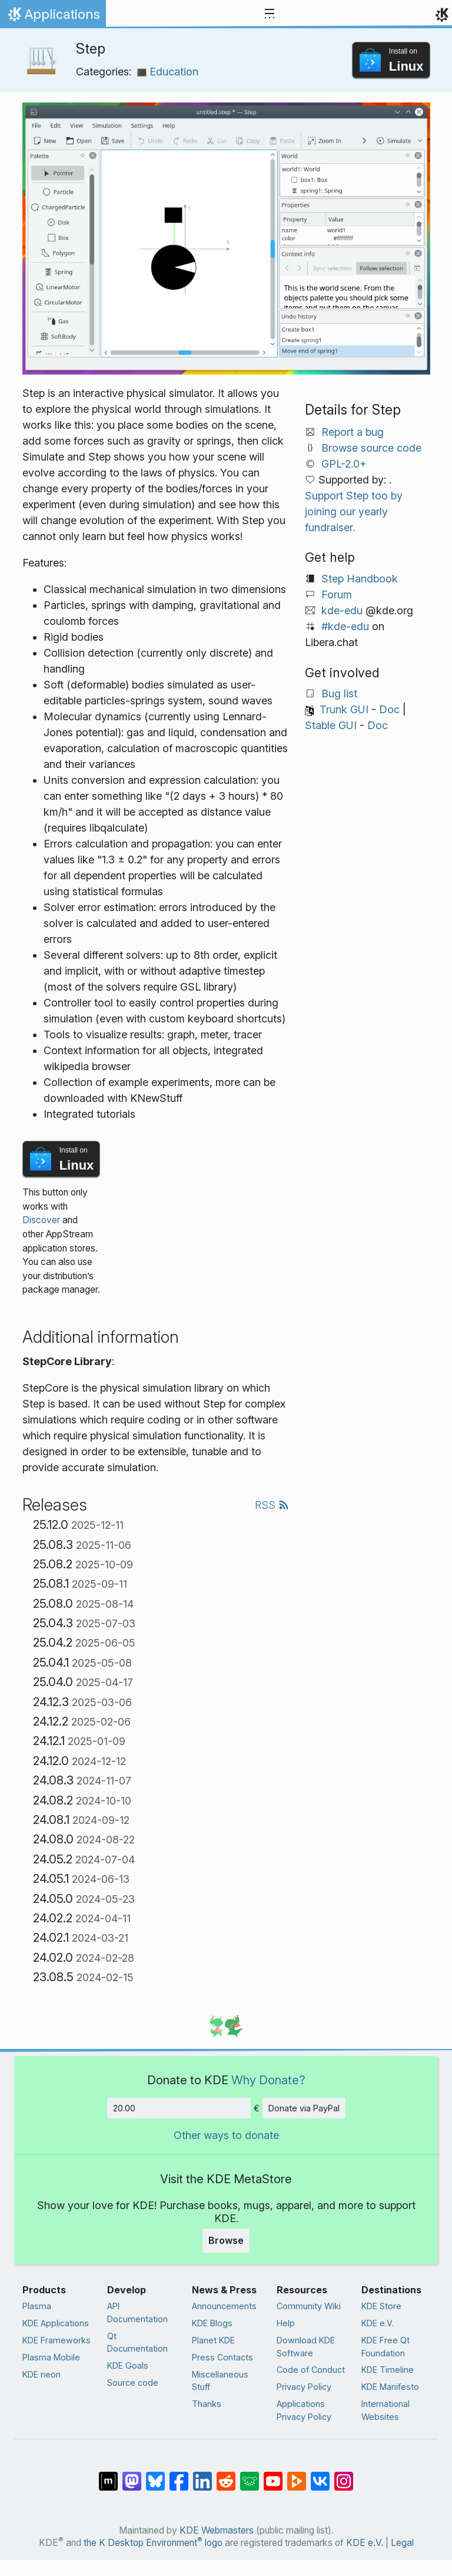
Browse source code (371, 448)
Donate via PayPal (304, 2108)
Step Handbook (359, 578)
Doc (389, 709)
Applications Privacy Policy (304, 2410)
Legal (402, 2542)
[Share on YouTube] (273, 2475)
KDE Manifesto (390, 2387)
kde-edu (342, 610)
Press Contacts (222, 2357)
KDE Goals (127, 2365)
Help (286, 2323)
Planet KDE (213, 2340)
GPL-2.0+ (344, 464)
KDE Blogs (212, 2323)
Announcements (224, 2306)
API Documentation (137, 2312)
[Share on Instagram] (343, 2475)
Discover (41, 1220)
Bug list (339, 693)
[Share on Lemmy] (249, 2475)
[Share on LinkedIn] (202, 2475)
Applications (52, 17)
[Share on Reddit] (226, 2475)
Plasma (36, 2306)
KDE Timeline (387, 2370)
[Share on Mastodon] (131, 2475)
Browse (226, 2240)
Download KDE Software (306, 2346)
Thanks (206, 2404)
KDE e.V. (377, 2323)
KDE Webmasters (217, 2530)
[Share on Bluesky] (155, 2475)
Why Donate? (268, 2079)
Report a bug (352, 432)
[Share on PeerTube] (296, 2475)
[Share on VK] (320, 2475)
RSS (272, 1505)
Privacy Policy (304, 2387)
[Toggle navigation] (269, 14)
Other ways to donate (226, 2135)
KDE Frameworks (56, 2340)
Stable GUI (331, 725)
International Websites (385, 2410)
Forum (336, 594)
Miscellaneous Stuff (220, 2380)
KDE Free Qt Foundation (385, 2346)
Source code (132, 2383)
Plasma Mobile (51, 2357)
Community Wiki (309, 2306)
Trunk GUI (344, 709)
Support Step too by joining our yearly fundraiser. (354, 511)
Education (167, 71)
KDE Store (381, 2306)
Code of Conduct (311, 2370)
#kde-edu (345, 626)
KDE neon (41, 2374)
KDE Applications (55, 2323)
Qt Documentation (137, 2342)
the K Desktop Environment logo (153, 2542)
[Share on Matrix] (108, 2475)
